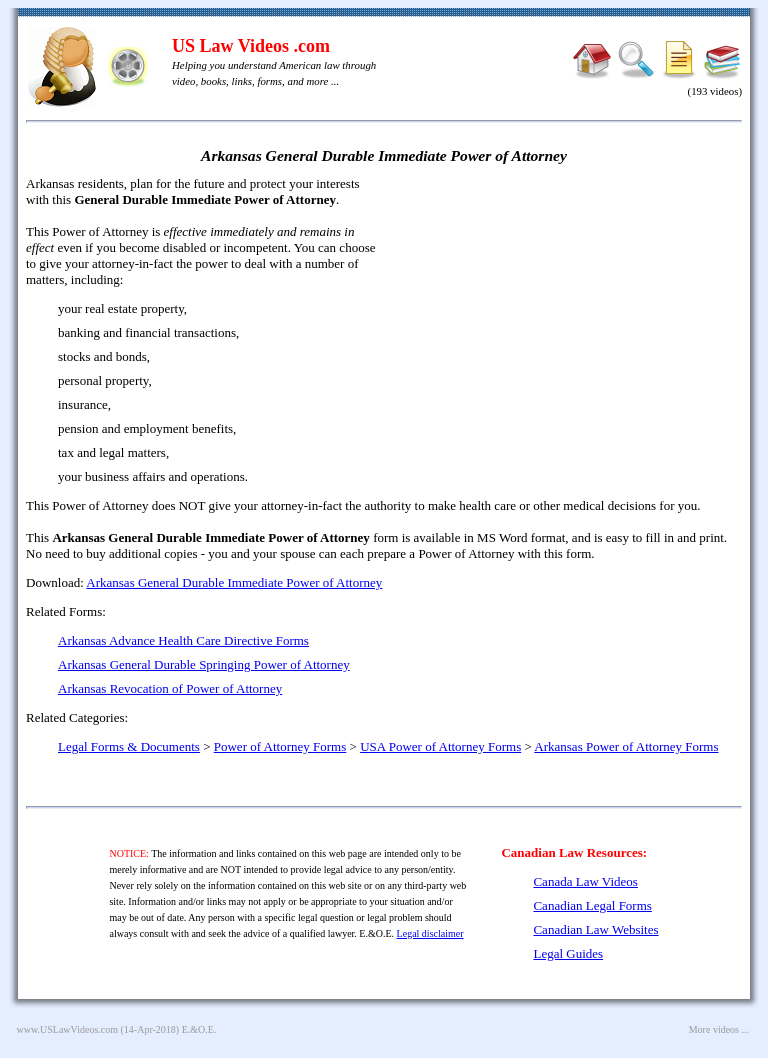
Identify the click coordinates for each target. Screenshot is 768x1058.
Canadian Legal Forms (592, 905)
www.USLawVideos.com (68, 1029)
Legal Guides (568, 953)
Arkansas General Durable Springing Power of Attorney (204, 664)
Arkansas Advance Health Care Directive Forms (183, 640)
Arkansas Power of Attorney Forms (626, 746)
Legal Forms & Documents (129, 746)
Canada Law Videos (585, 881)
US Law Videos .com (251, 46)
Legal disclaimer (430, 933)
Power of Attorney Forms (280, 746)
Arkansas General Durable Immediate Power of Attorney (234, 582)
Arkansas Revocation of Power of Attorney (170, 688)
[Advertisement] (570, 320)
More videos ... (719, 1029)
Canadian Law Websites (595, 929)
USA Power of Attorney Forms (440, 746)
